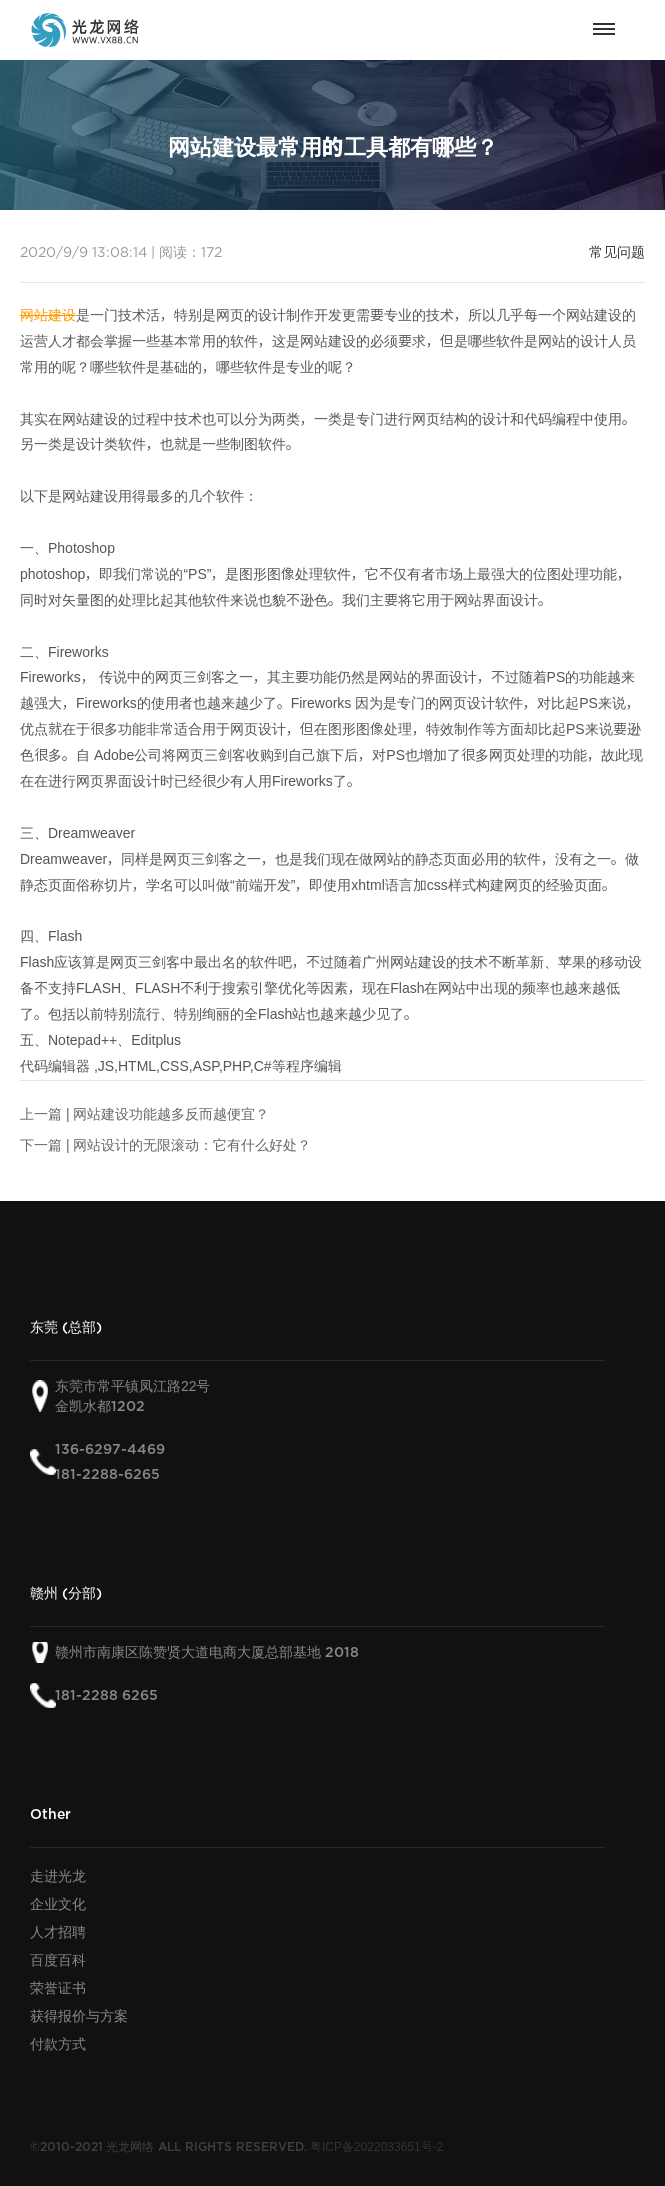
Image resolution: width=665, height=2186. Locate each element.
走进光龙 (58, 1876)
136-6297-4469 (110, 1449)
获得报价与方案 (79, 2016)
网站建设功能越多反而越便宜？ (171, 1114)
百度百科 (58, 1960)
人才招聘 (58, 1932)
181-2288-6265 (107, 1474)
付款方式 (58, 2044)
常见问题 (617, 252)
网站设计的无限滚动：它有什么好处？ (192, 1145)
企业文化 (58, 1904)
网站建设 (48, 315)
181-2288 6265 (106, 1695)
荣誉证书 (58, 1988)
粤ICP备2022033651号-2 (376, 2146)
